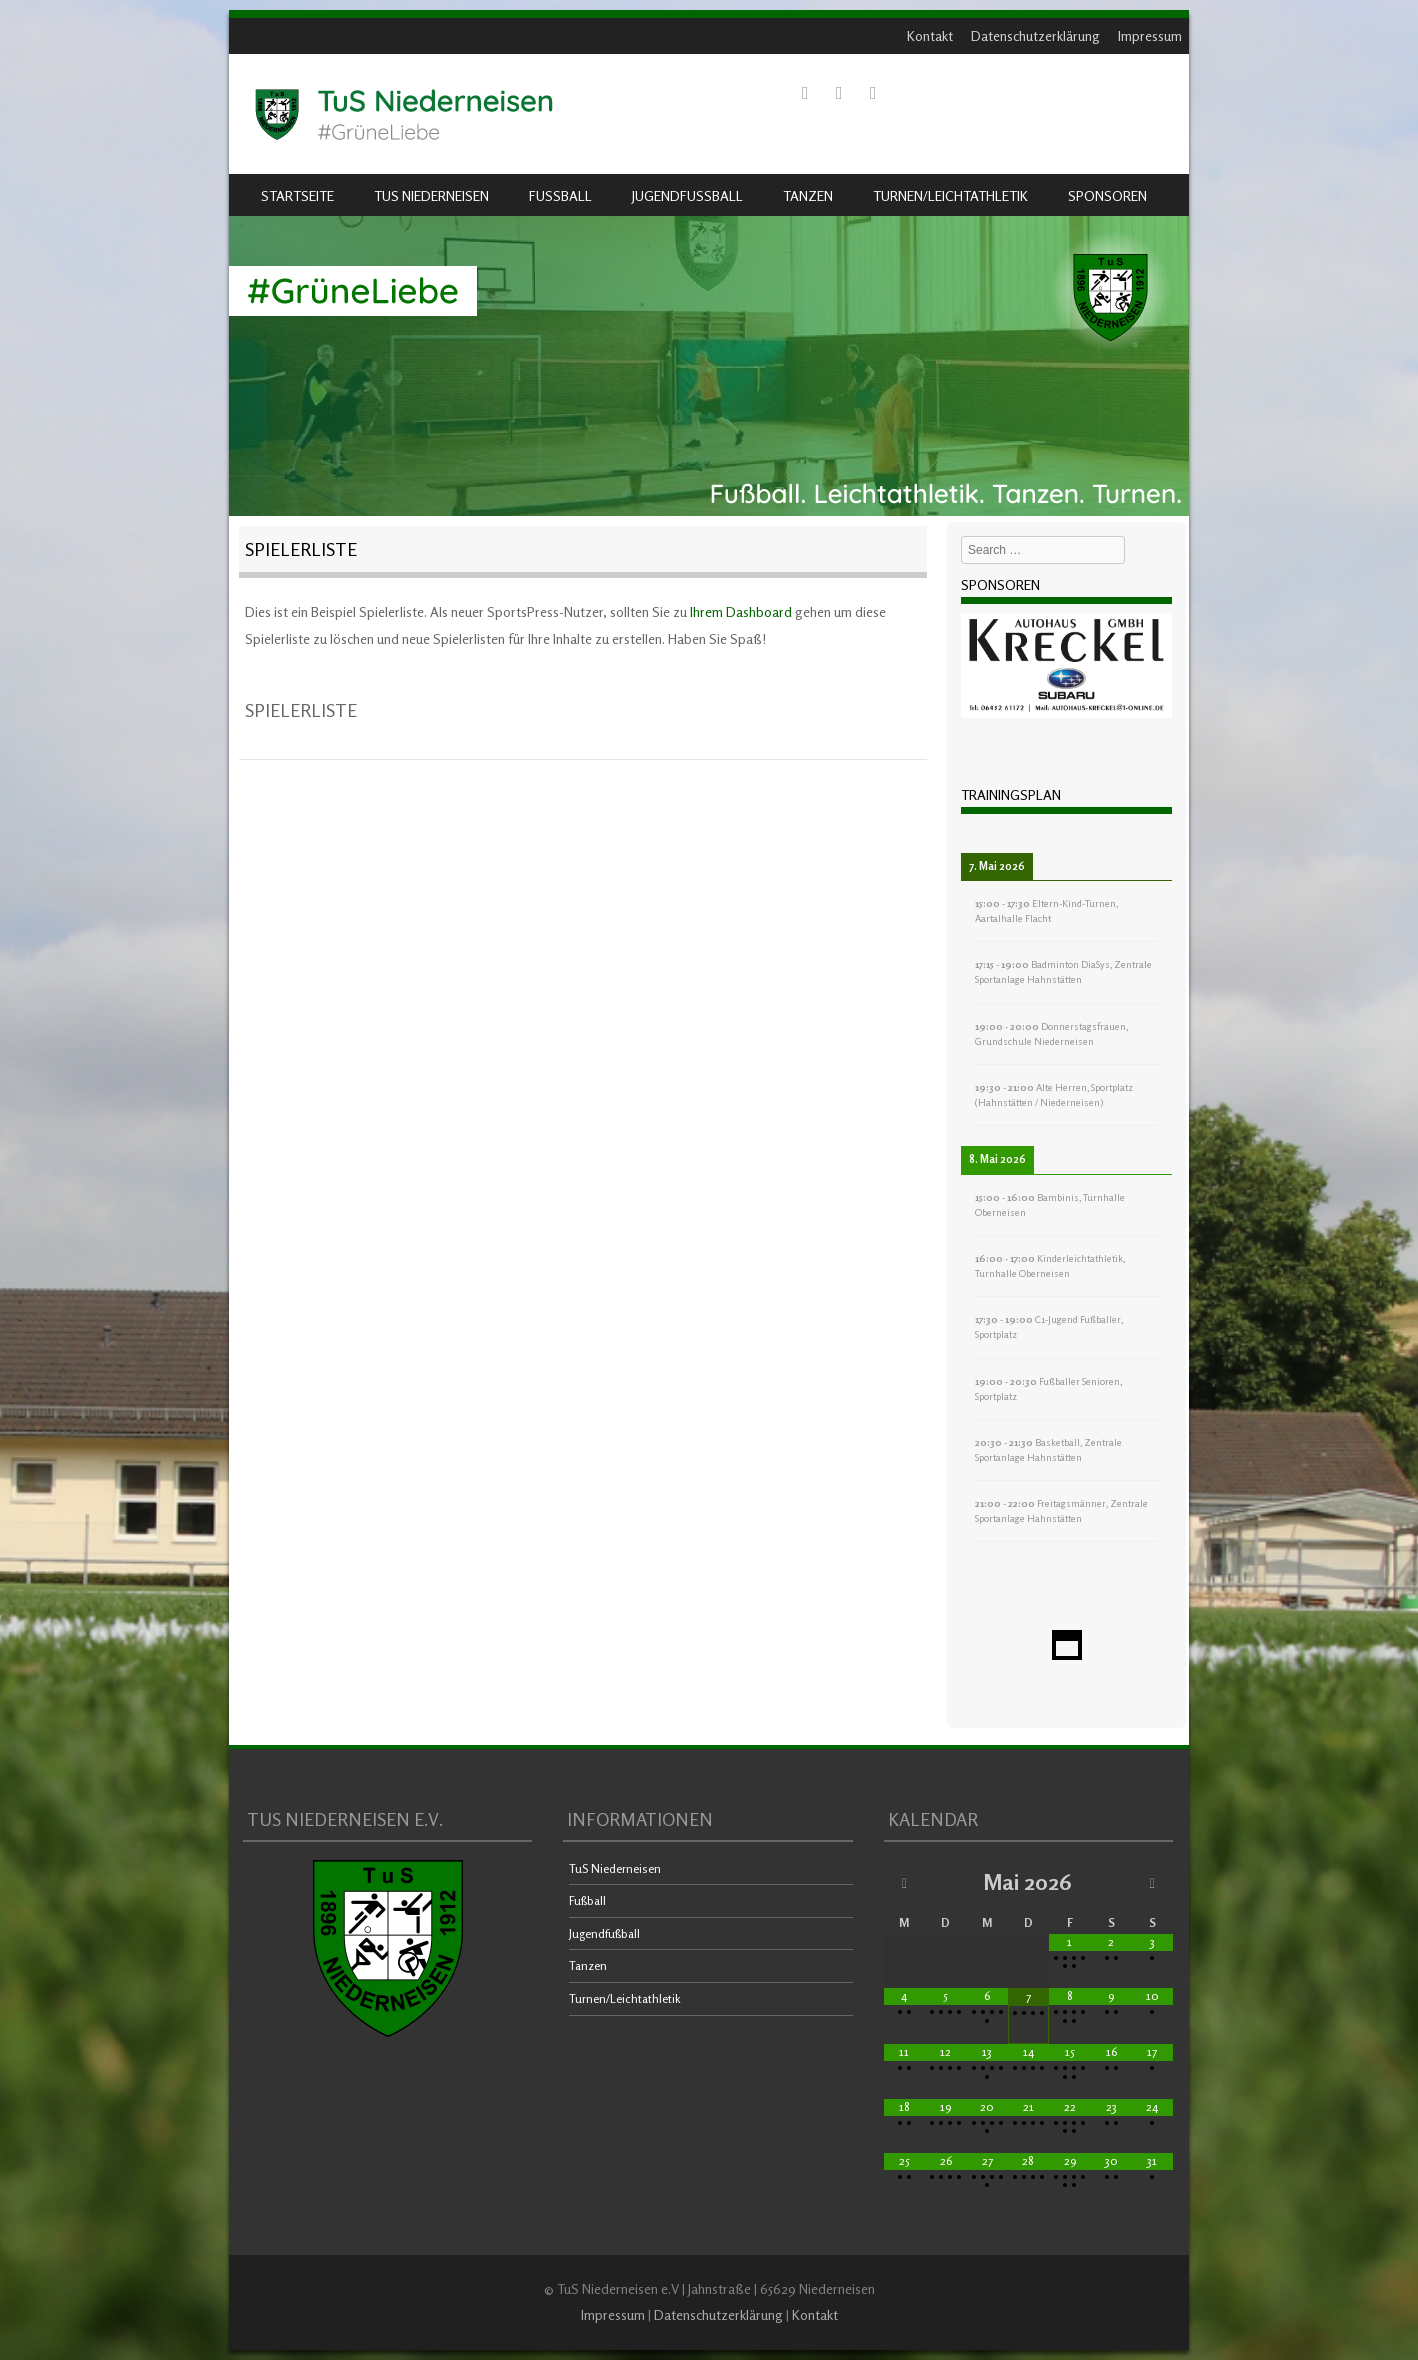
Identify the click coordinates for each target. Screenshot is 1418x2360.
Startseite (297, 195)
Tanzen (808, 195)
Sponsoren (1107, 195)
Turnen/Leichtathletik (950, 195)
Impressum (1150, 35)
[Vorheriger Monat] (904, 1882)
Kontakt (930, 35)
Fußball (560, 195)
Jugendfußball (687, 195)
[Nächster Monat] (1152, 1882)
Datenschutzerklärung (1035, 35)
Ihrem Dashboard (741, 611)
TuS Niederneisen (431, 195)
